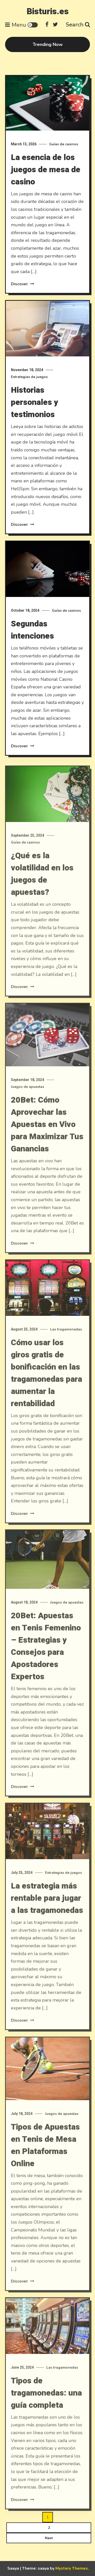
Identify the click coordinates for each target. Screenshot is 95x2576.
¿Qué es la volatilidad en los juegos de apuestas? (42, 887)
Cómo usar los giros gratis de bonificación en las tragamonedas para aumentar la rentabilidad (46, 1386)
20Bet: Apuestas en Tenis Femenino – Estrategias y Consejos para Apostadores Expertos (46, 1659)
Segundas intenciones (32, 630)
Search (78, 24)
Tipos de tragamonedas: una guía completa (46, 2406)
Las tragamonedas (66, 1342)
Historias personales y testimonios (34, 402)
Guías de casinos (63, 144)
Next (49, 2538)
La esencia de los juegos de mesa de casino (45, 169)
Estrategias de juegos (29, 376)
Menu (15, 25)
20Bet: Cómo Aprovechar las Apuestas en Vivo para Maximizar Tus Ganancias (47, 1137)
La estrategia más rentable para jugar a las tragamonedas (47, 1911)
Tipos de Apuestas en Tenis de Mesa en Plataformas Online (45, 2158)
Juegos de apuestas (27, 1100)
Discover (22, 284)
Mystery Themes (71, 2568)
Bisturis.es (48, 11)
